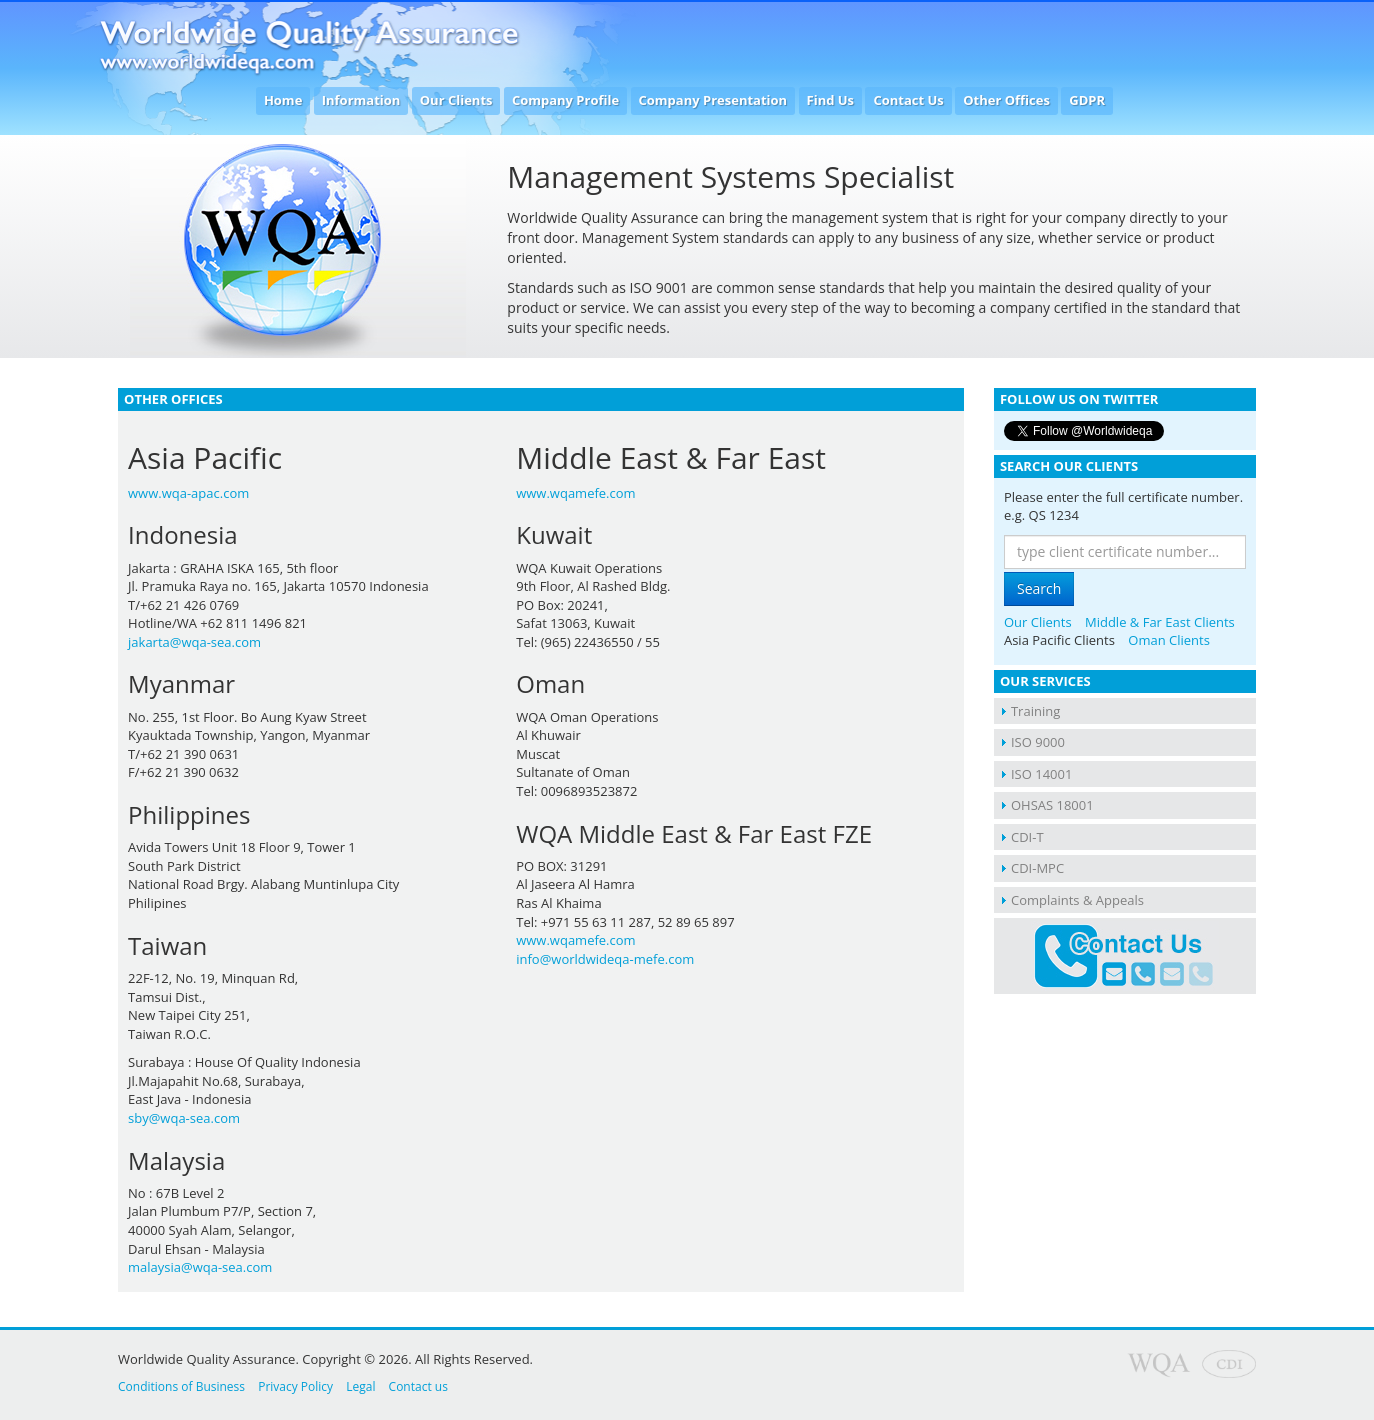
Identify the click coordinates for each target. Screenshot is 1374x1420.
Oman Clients (1169, 640)
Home (283, 100)
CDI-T (1027, 837)
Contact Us (908, 100)
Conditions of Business (181, 1386)
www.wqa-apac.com (188, 493)
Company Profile (565, 100)
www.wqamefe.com (575, 493)
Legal (360, 1386)
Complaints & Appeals (1077, 900)
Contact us (418, 1386)
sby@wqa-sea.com (184, 1118)
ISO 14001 (1041, 774)
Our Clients (456, 100)
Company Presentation (713, 100)
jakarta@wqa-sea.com (194, 642)
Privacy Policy (295, 1386)
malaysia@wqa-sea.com (200, 1267)
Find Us (831, 100)
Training (1035, 711)
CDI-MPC (1037, 868)
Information (361, 100)
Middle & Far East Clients (1160, 622)
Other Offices (1006, 100)
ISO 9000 (1038, 742)
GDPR (1087, 100)
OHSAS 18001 (1052, 805)
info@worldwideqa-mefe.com (605, 959)
